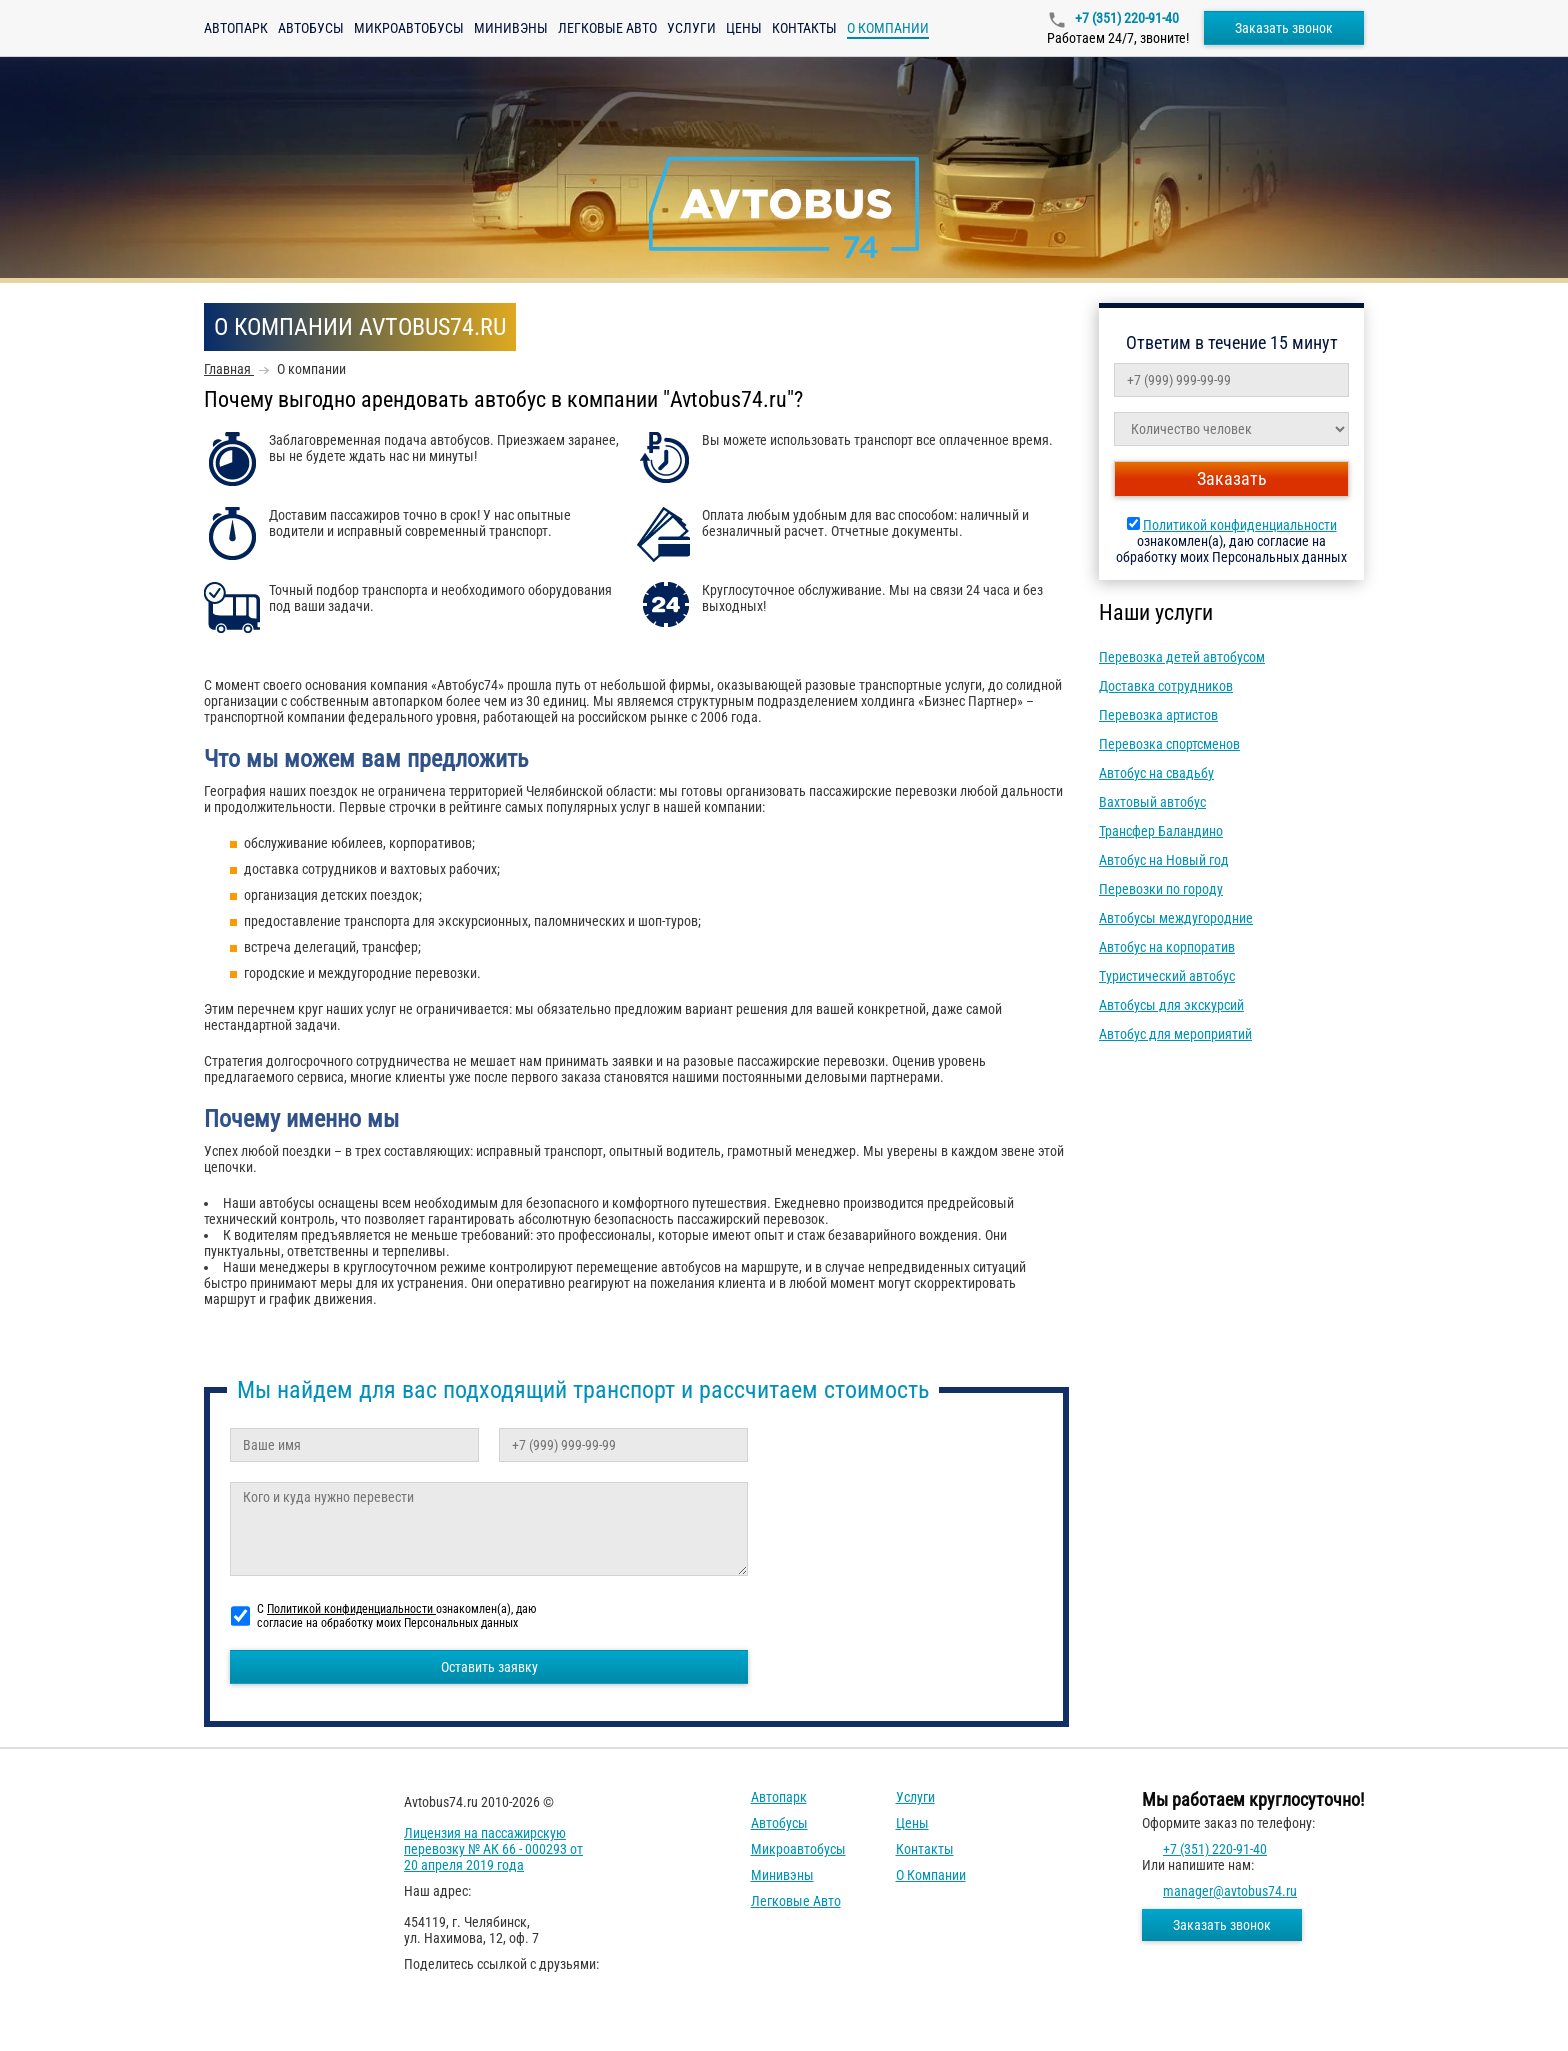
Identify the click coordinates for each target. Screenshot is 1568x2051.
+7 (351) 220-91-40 (1125, 18)
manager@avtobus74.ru (1230, 1891)
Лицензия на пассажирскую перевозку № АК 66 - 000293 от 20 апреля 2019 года (493, 1849)
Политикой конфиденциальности (1240, 525)
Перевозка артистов (1158, 715)
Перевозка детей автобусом (1182, 657)
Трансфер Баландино (1161, 831)
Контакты (804, 28)
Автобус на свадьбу (1156, 773)
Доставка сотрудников (1166, 686)
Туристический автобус (1167, 976)
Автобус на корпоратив (1167, 947)
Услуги (691, 28)
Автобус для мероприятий (1175, 1034)
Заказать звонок (1284, 28)
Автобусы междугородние (1176, 918)
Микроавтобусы (409, 28)
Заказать (1232, 478)
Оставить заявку (489, 1667)
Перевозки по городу (1161, 889)
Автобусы (311, 28)
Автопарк (236, 28)
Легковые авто (607, 28)
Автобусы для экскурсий (1171, 1005)
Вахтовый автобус (1152, 802)
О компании (931, 1875)
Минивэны (511, 28)
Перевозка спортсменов (1169, 744)
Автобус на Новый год (1164, 860)
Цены (744, 28)
